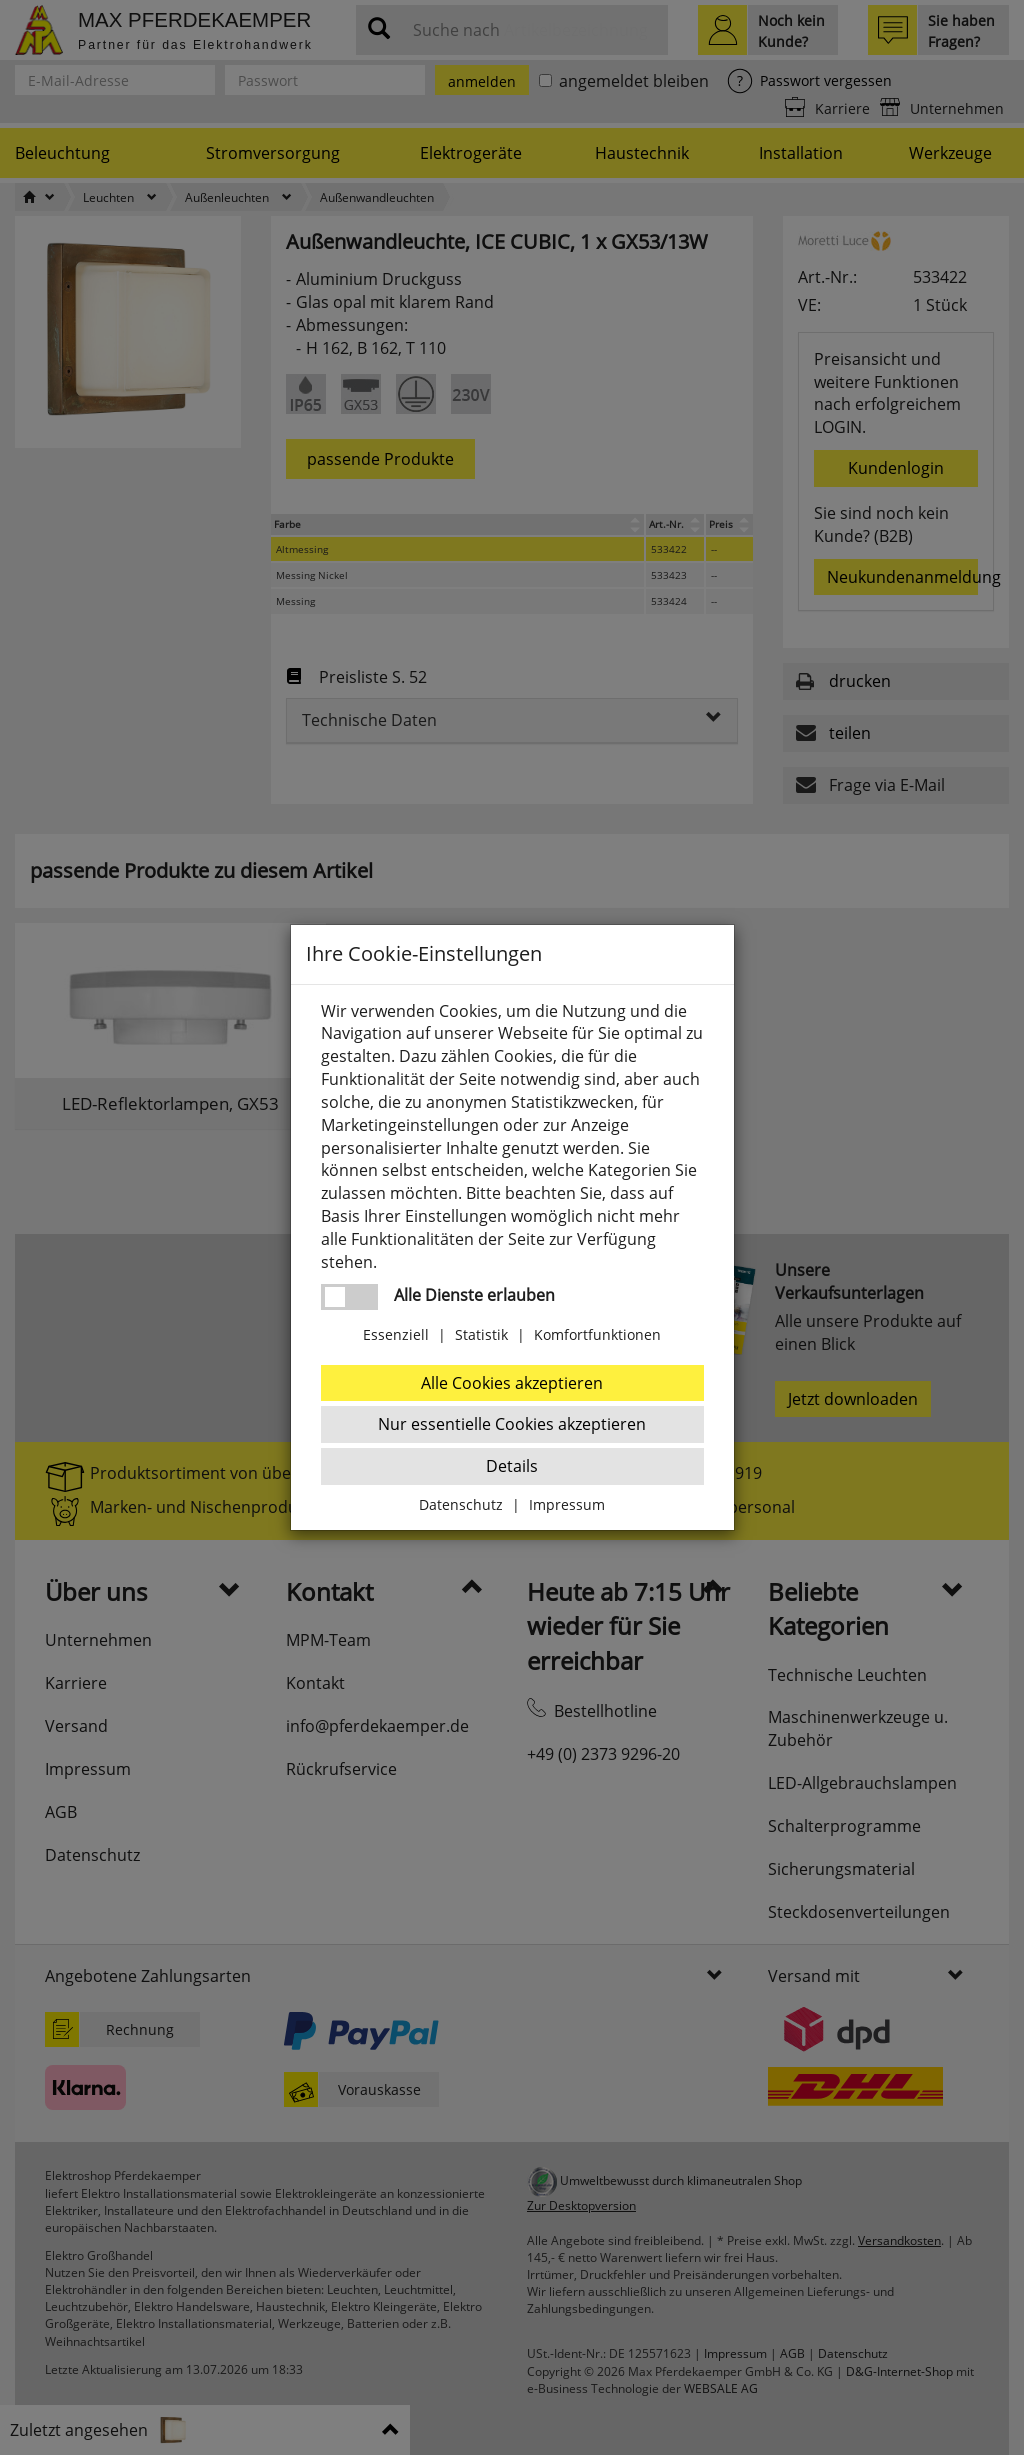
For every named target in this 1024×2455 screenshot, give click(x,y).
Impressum (567, 1504)
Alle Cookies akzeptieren (512, 1383)
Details (512, 1466)
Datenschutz (461, 1504)
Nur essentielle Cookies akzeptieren (512, 1424)
